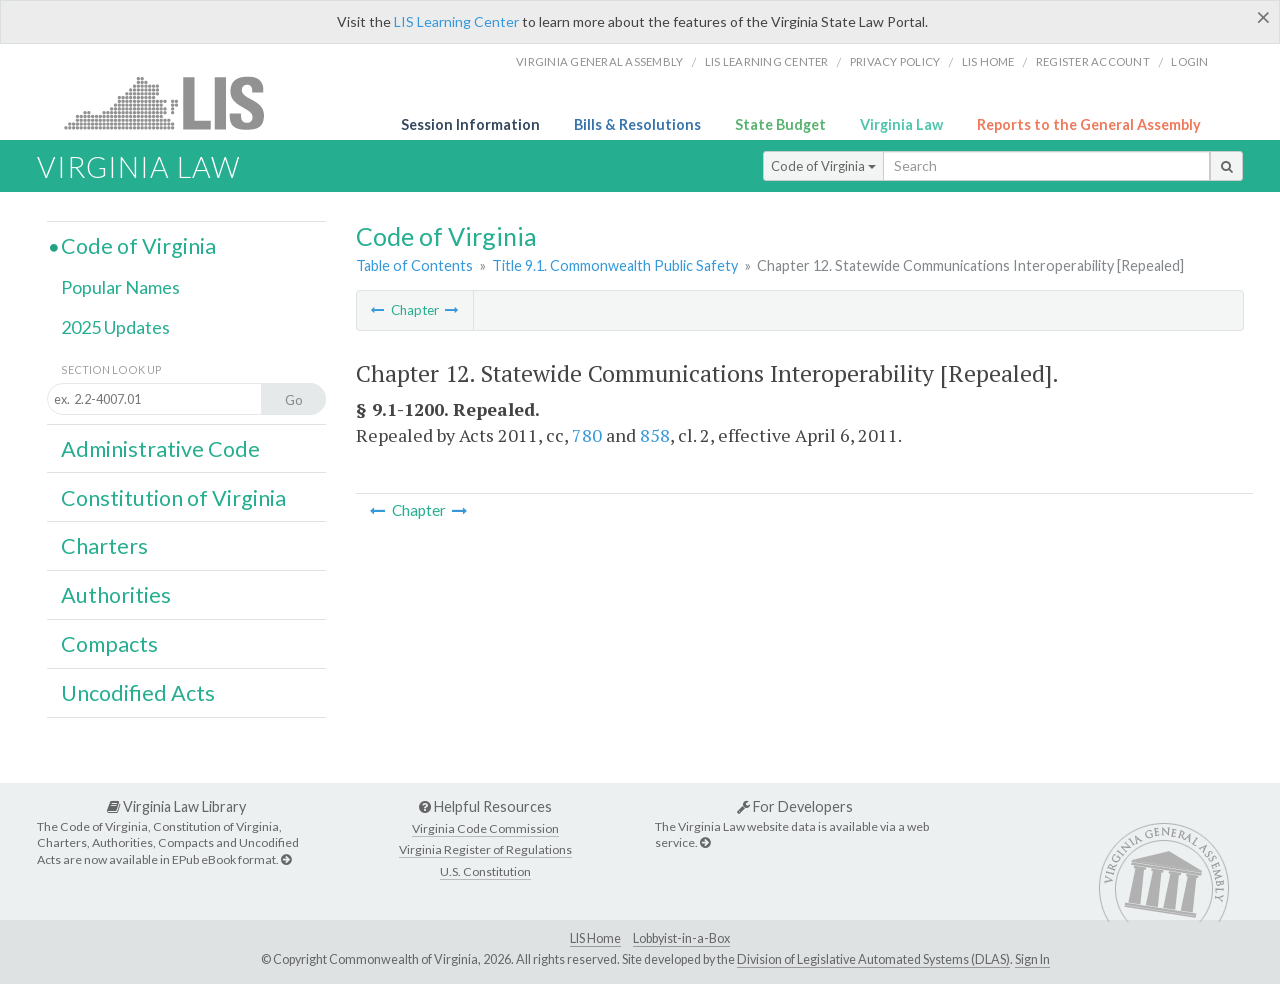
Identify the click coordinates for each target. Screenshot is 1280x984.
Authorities (116, 595)
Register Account (1093, 61)
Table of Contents (414, 265)
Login (1189, 61)
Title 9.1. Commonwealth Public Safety (615, 265)
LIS (175, 102)
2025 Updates (115, 327)
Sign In (1032, 959)
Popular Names (120, 287)
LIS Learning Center (456, 21)
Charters (104, 546)
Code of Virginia (823, 166)
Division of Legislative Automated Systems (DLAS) (873, 959)
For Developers (795, 806)
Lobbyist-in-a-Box (681, 938)
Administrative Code (160, 449)
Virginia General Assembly (599, 61)
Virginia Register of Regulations (485, 849)
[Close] (1263, 17)
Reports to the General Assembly (1089, 124)
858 (655, 435)
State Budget (780, 124)
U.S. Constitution (485, 871)
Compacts (109, 644)
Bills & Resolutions (637, 124)
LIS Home (595, 938)
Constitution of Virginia (173, 498)
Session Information (470, 124)
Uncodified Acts (138, 693)
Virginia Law (901, 124)
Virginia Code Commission (485, 828)
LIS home (988, 61)
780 (587, 435)
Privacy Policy (895, 61)
